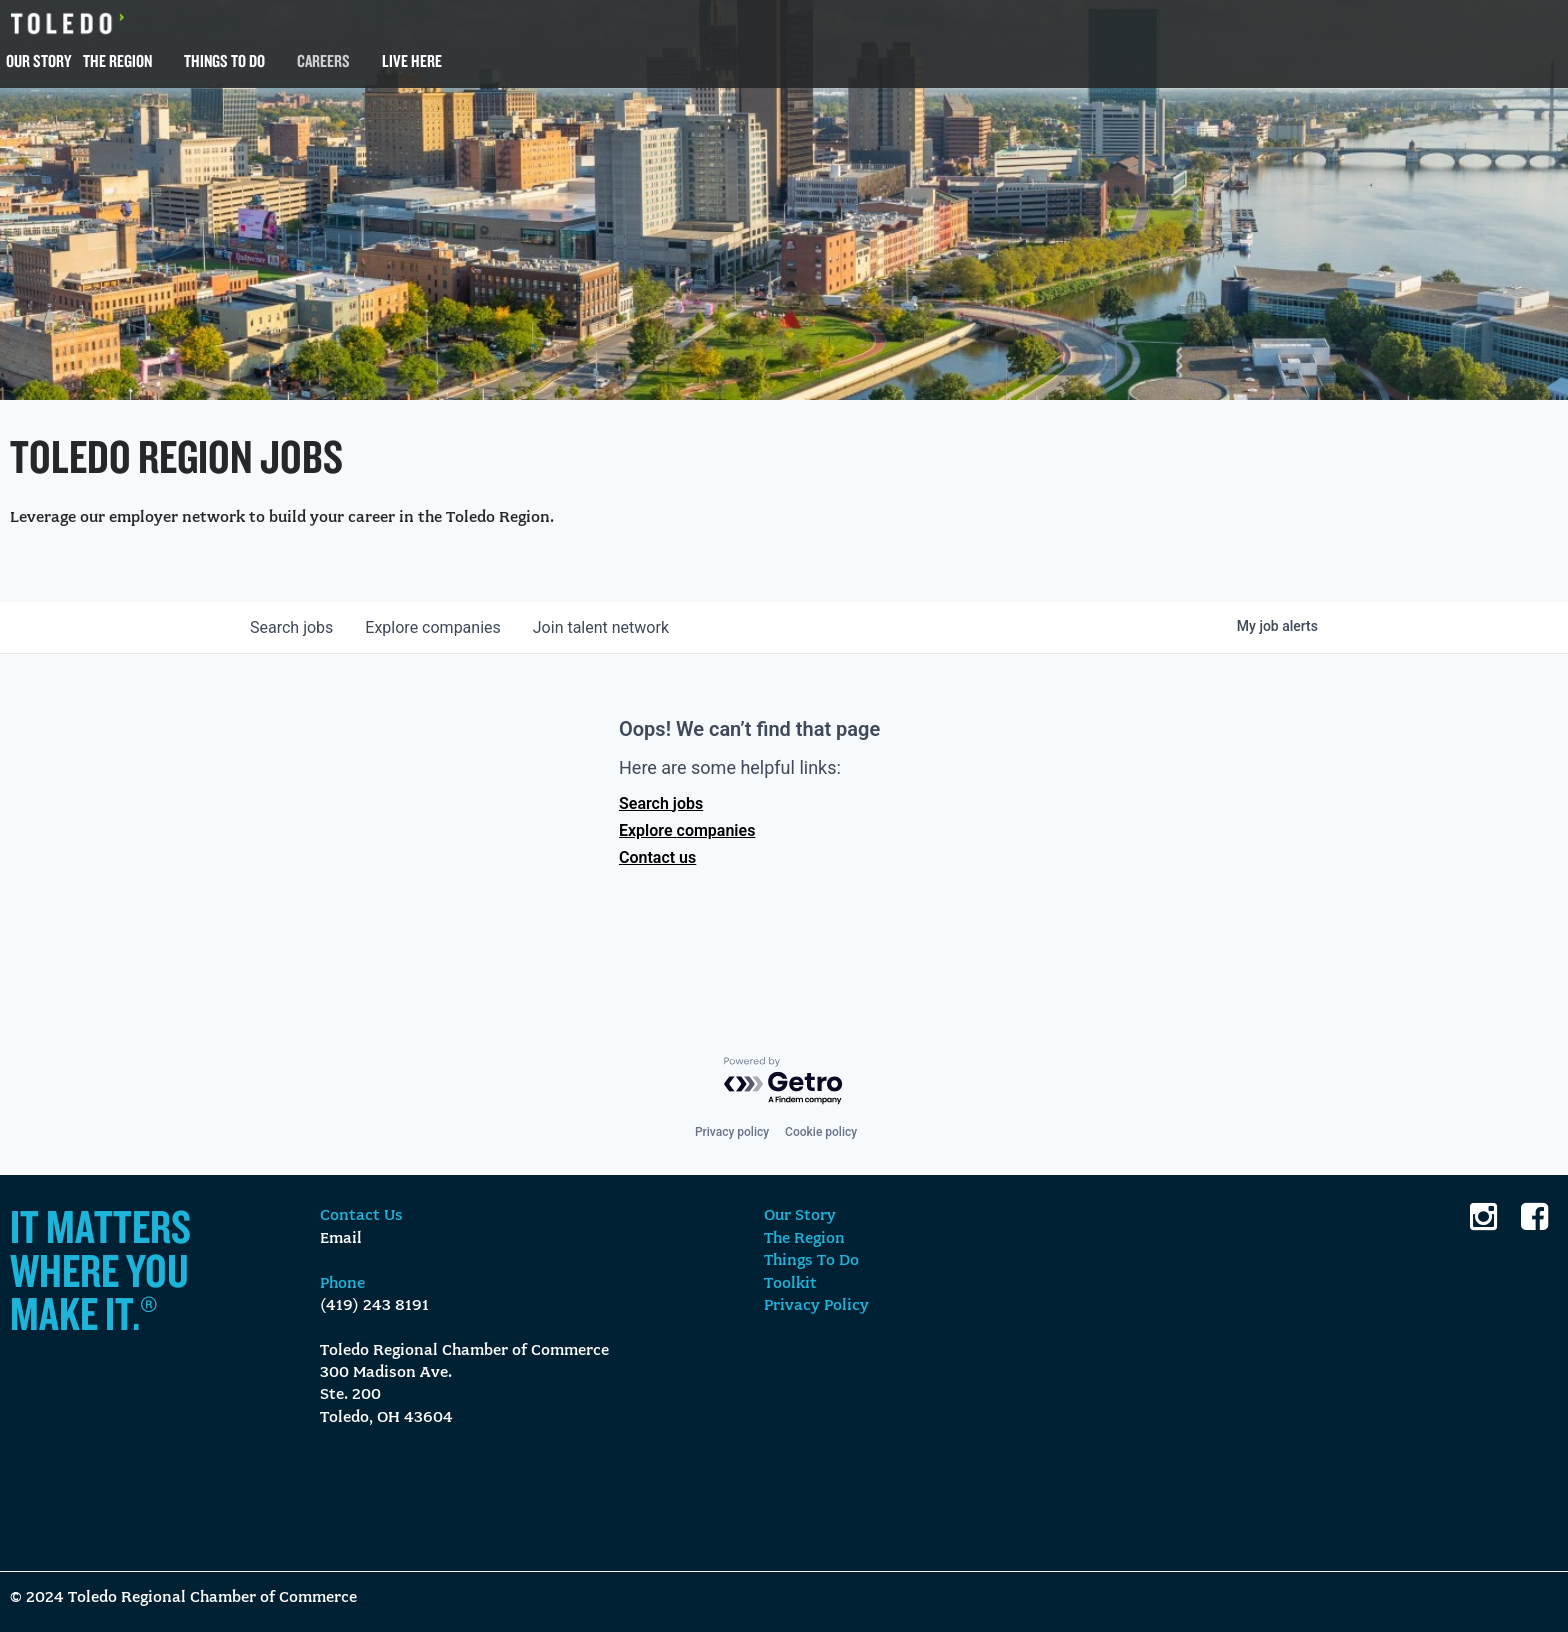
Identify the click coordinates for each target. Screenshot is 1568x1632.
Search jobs (661, 803)
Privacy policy (732, 1132)
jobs (291, 627)
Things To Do (224, 60)
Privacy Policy (816, 1306)
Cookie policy (821, 1132)
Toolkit (790, 1284)
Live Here (412, 60)
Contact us (657, 857)
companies (432, 627)
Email (341, 1239)
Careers (323, 60)
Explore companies (687, 830)
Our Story (38, 60)
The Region (117, 60)
